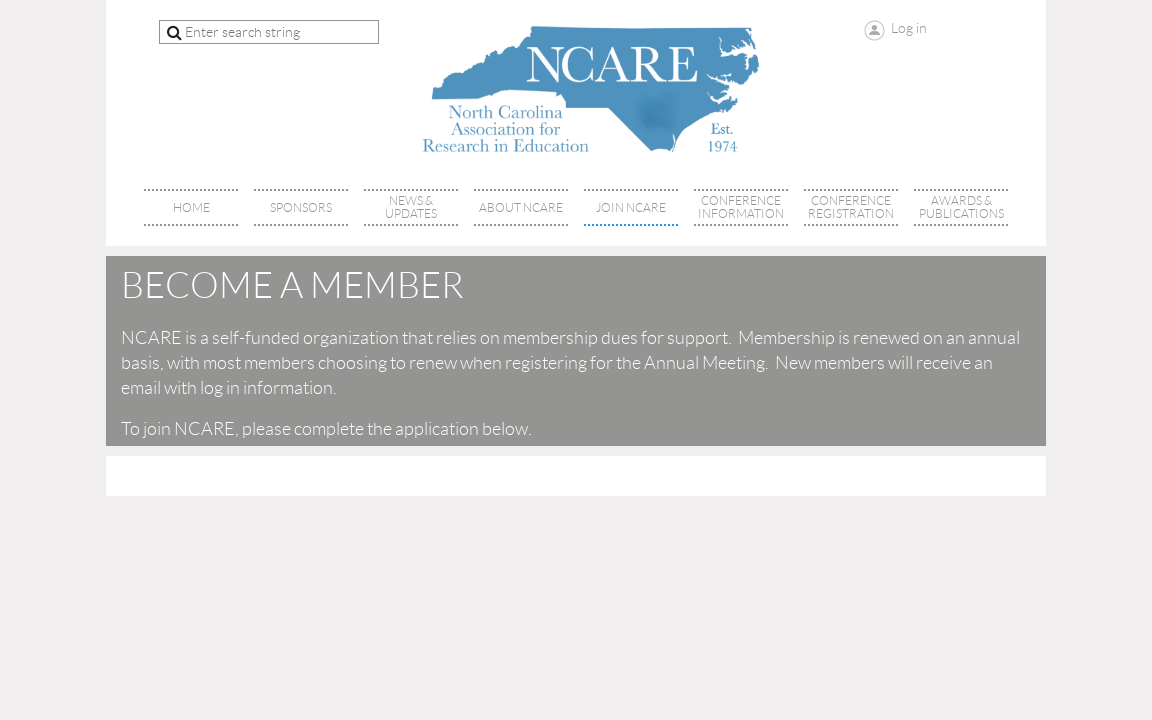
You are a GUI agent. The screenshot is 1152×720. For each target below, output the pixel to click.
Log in (909, 28)
